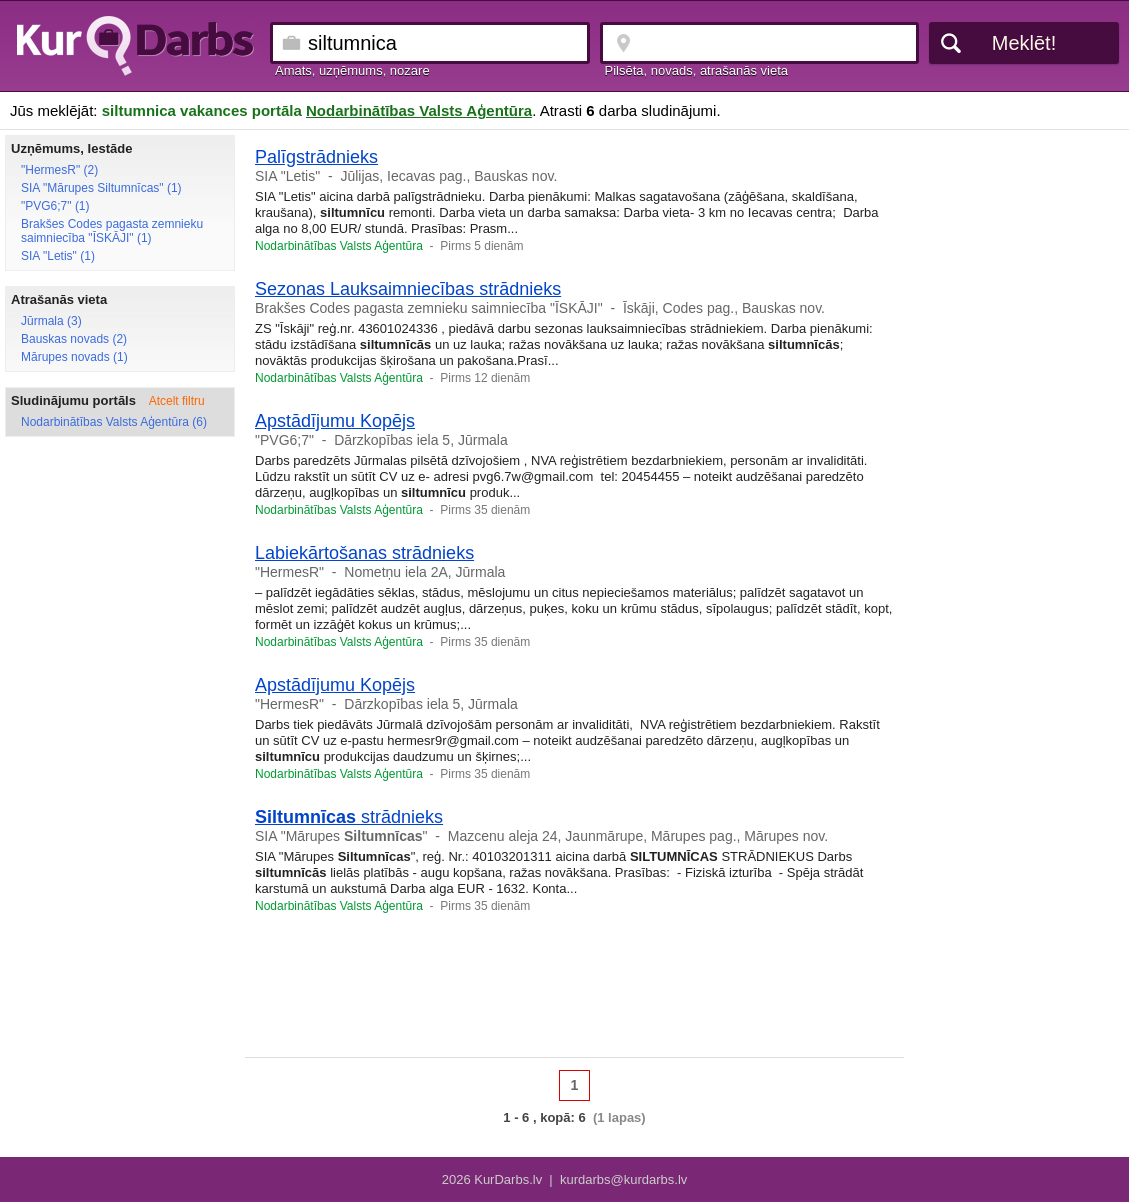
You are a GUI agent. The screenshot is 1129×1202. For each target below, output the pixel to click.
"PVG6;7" (284, 440)
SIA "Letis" (287, 176)
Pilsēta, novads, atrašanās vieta (697, 70)
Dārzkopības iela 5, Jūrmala (421, 440)
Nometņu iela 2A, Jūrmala (424, 572)
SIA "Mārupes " (341, 836)
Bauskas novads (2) (74, 339)
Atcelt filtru (177, 401)
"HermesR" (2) (59, 170)
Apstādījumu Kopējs (335, 421)
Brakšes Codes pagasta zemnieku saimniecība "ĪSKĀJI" (429, 308)
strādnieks (349, 817)
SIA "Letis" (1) (58, 256)
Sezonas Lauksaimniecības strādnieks (408, 289)
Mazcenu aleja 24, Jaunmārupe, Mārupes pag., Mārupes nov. (638, 836)
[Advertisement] (1024, 435)
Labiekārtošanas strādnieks (364, 553)
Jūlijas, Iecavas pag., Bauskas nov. (448, 176)
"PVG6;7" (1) (55, 206)
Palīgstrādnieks (316, 157)
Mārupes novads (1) (74, 357)
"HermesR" (289, 572)
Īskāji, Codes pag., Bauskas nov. (724, 308)
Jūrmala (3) (51, 321)
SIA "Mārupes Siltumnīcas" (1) (101, 188)
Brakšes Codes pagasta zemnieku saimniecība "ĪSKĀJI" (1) (112, 231)
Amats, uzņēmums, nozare (352, 70)
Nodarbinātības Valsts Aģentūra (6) (114, 422)
